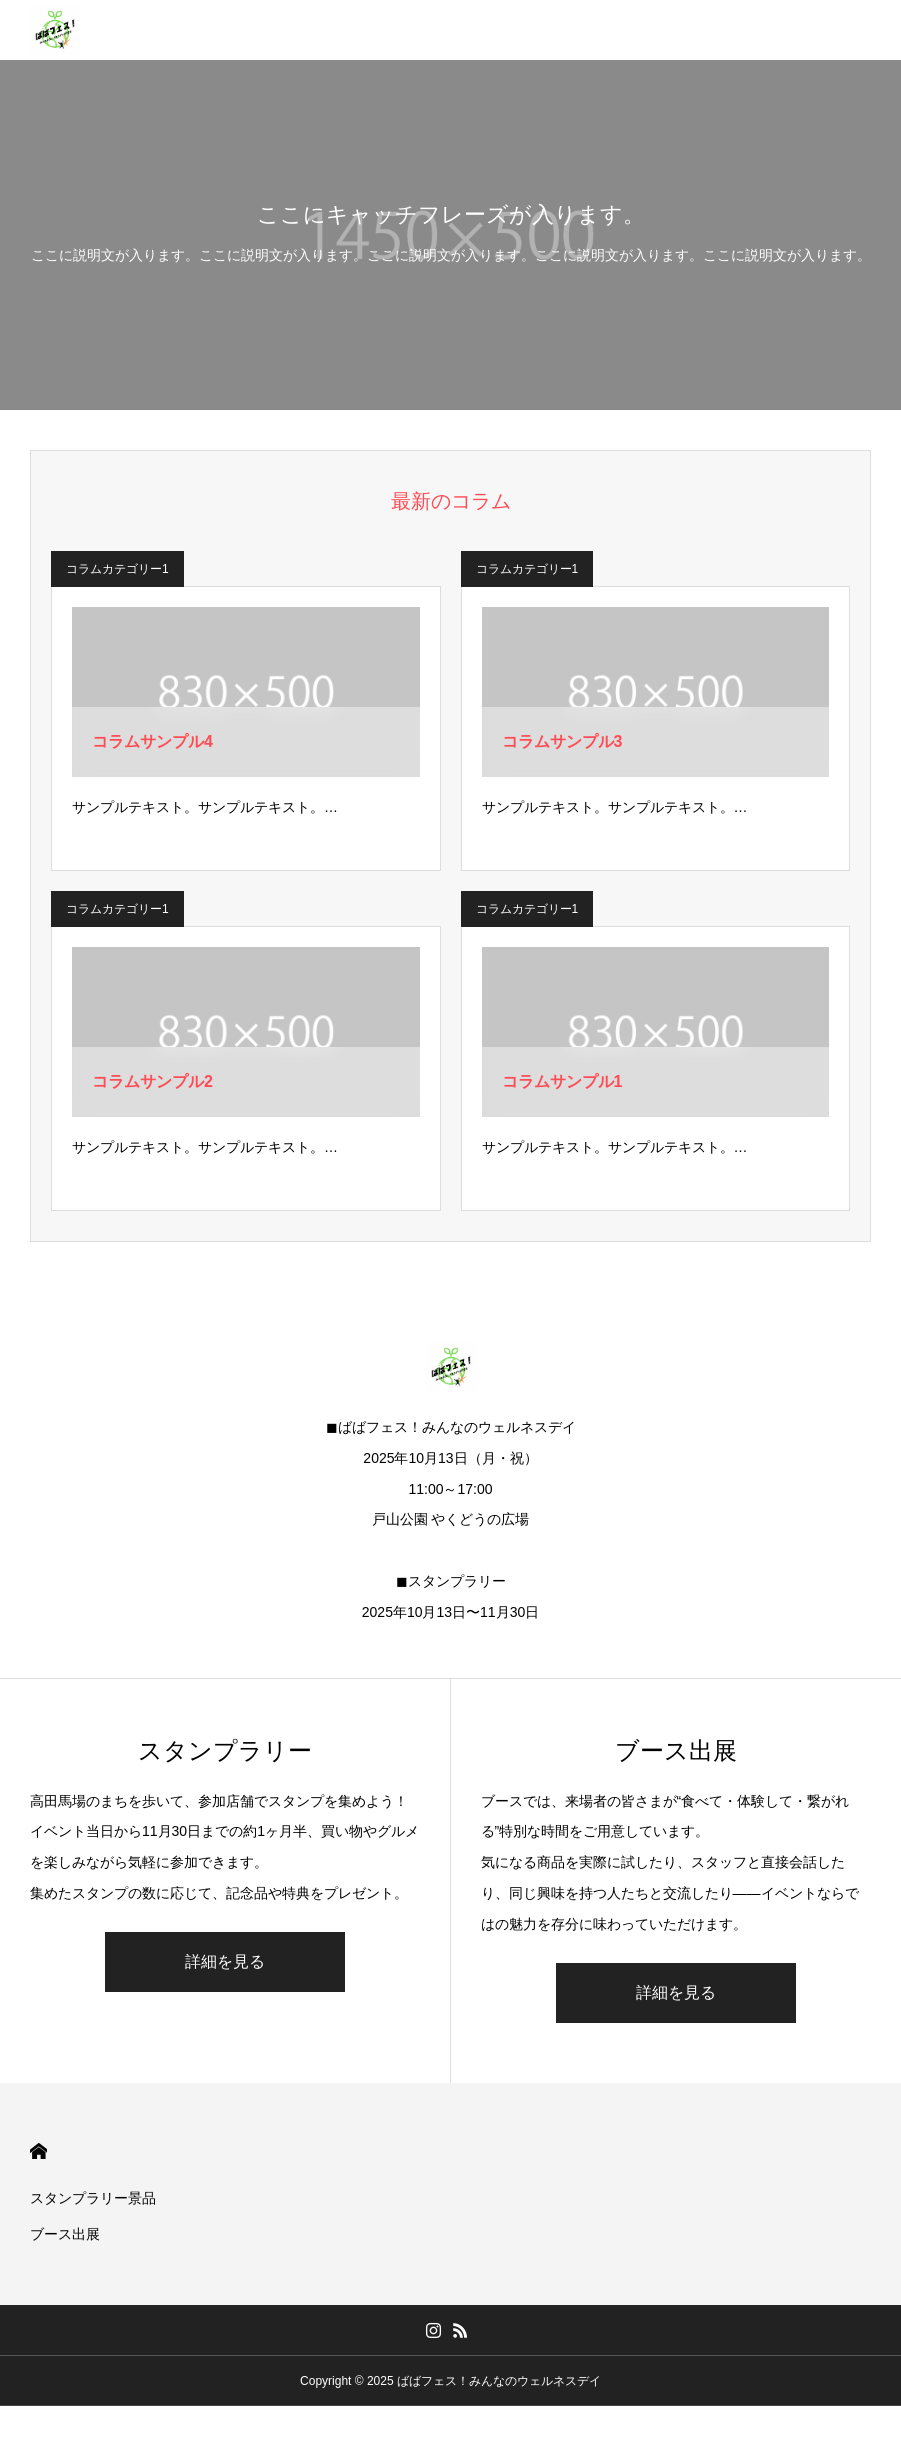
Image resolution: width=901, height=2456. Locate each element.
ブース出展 (65, 2234)
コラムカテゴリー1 (117, 569)
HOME (38, 2151)
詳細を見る (225, 1961)
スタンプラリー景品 (93, 2198)
